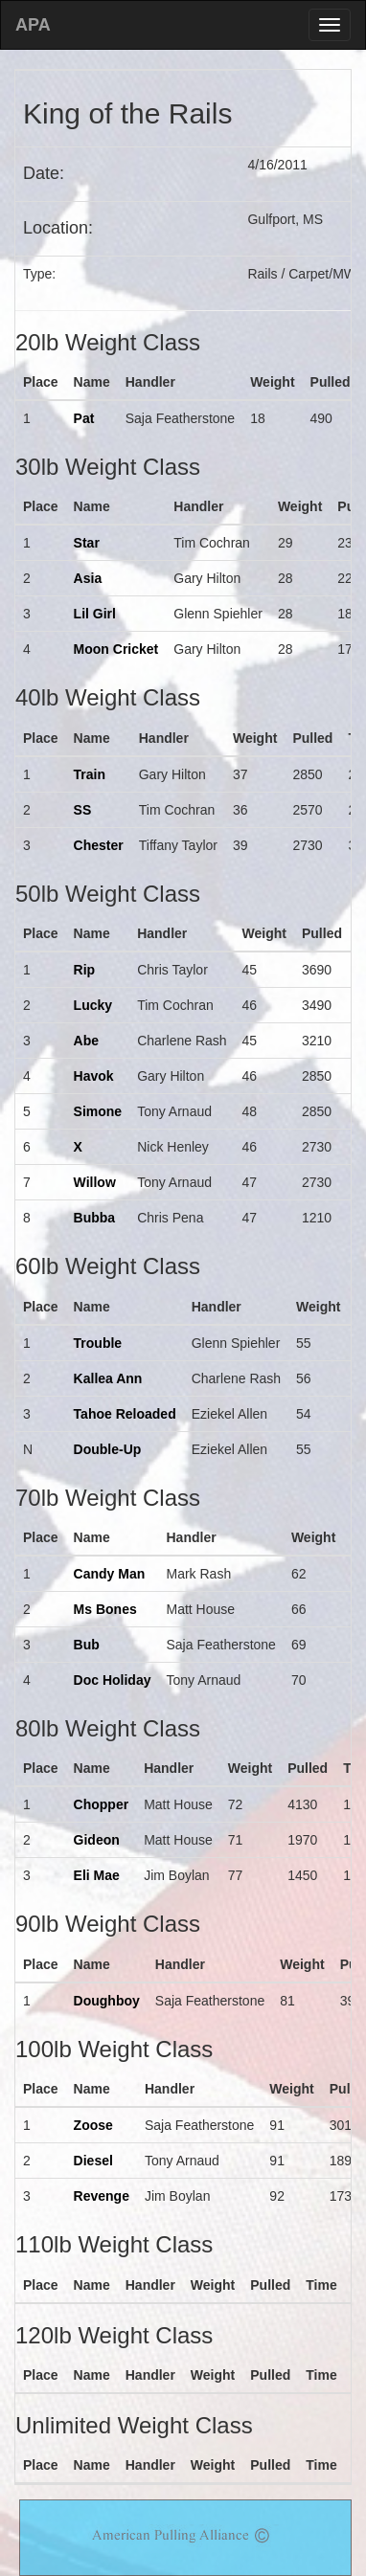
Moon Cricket (116, 649)
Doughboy (107, 2000)
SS (83, 810)
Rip (85, 969)
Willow (95, 1182)
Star (87, 542)
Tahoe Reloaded (125, 1414)
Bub (87, 1644)
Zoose (93, 2125)
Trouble (98, 1343)
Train (89, 774)
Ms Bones (105, 1609)
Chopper (101, 1804)
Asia (88, 578)
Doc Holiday (112, 1680)
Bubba (95, 1217)
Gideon (97, 1840)
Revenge (101, 2196)
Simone (98, 1111)
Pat (84, 418)
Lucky (93, 1005)
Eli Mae (97, 1875)
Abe (86, 1040)
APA (33, 24)
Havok (94, 1076)
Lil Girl (95, 613)
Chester (99, 845)
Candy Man (110, 1573)
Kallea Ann (108, 1378)
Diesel (93, 2160)
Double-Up (108, 1449)
